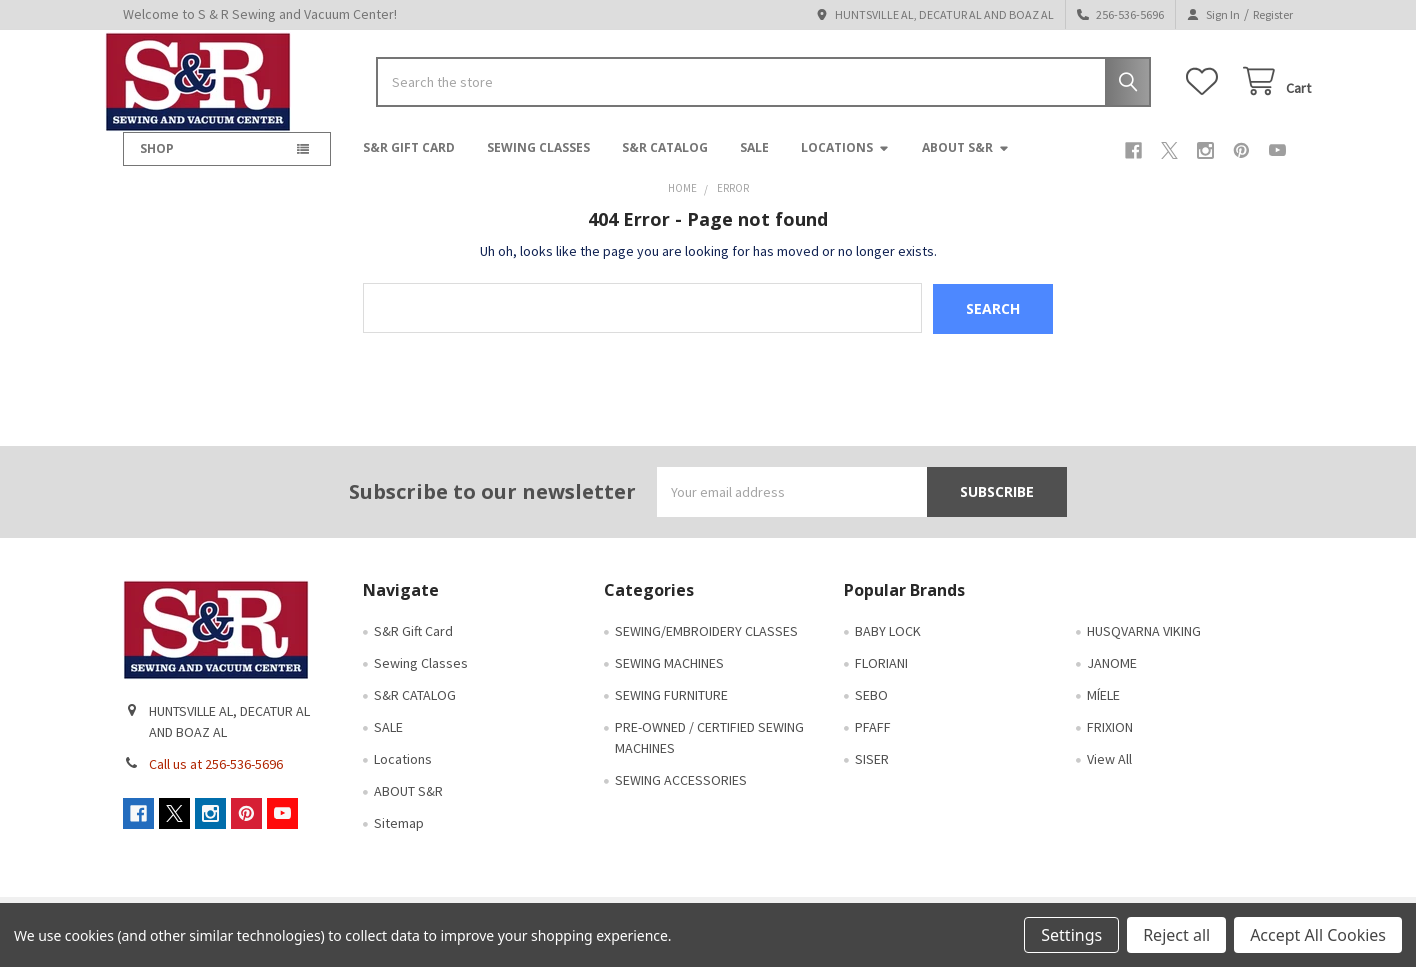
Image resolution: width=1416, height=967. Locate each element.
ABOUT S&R (966, 161)
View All (1109, 772)
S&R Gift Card (409, 161)
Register (1273, 14)
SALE (754, 161)
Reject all (1176, 935)
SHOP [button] (157, 162)
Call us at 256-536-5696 (216, 777)
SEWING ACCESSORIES (681, 793)
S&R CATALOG (665, 161)
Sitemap (399, 836)
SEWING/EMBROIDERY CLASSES (706, 644)
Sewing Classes (538, 161)
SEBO (871, 708)
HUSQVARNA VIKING (1144, 644)
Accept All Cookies (1318, 935)
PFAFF (873, 740)
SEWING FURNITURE (671, 708)
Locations (845, 161)
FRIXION (1110, 740)
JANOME (1112, 676)
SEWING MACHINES (669, 676)
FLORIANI (881, 676)
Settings (1071, 935)
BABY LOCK (888, 644)
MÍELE (1103, 708)
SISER (872, 772)
